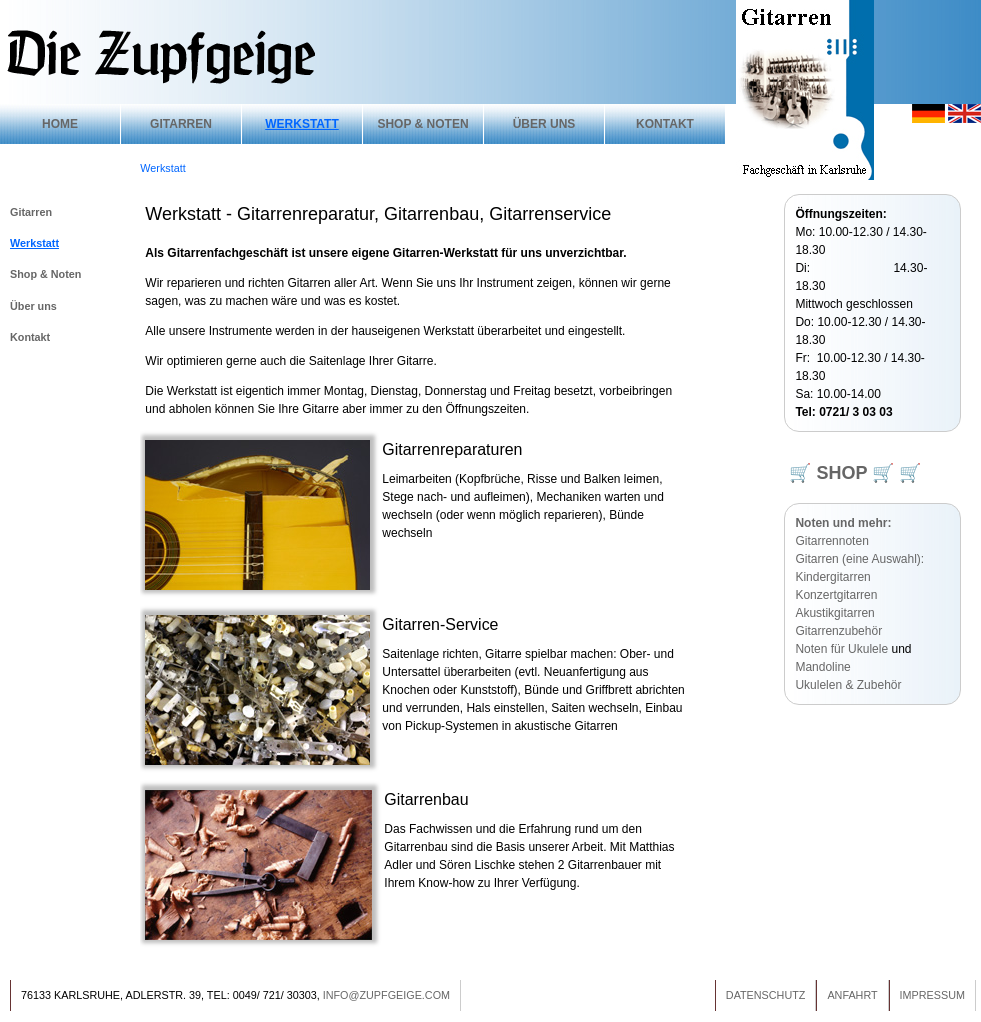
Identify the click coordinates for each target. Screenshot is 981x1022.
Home (60, 124)
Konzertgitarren (836, 595)
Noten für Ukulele (841, 649)
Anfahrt (852, 995)
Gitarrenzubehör (838, 631)
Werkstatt (302, 124)
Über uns (544, 124)
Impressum (932, 995)
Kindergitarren (832, 577)
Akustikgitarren (834, 613)
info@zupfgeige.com (386, 995)
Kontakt (665, 124)
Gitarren (181, 124)
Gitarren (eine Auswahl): (859, 559)
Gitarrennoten (831, 541)
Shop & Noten (422, 124)
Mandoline (822, 667)
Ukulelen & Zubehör (848, 685)
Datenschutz (766, 995)
